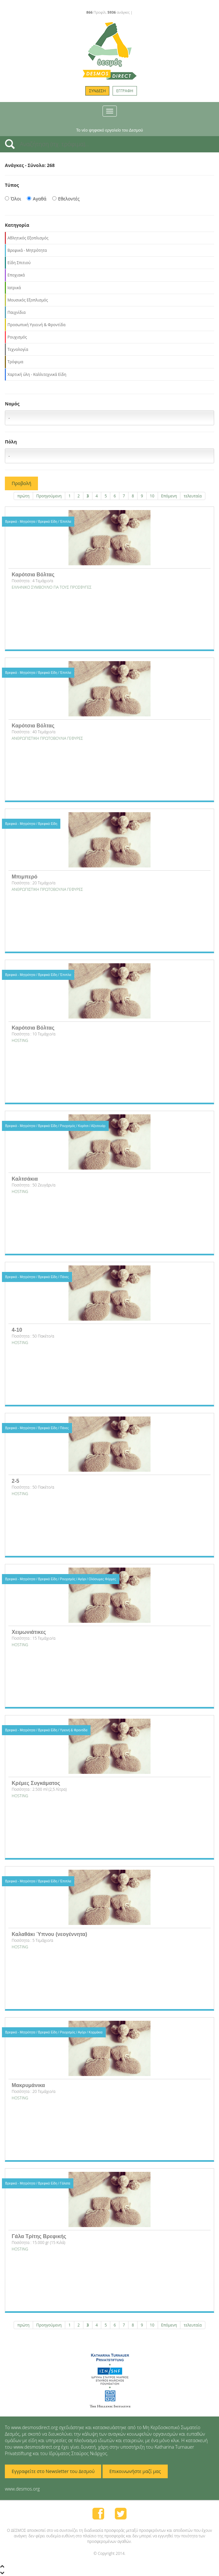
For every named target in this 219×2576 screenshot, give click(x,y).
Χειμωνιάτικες (29, 1632)
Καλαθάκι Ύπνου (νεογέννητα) (49, 1934)
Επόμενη (169, 496)
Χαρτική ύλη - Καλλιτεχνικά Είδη (36, 374)
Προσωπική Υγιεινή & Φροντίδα (36, 324)
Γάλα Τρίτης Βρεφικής (39, 2236)
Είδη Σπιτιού (18, 262)
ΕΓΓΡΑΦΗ (124, 91)
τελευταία (192, 496)
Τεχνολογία (17, 349)
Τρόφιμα (15, 362)
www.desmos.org (22, 2489)
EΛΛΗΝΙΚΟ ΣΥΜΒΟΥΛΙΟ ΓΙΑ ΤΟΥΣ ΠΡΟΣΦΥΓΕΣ (51, 587)
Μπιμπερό (24, 876)
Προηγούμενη (49, 496)
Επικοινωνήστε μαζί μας (135, 2471)
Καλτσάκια (25, 1179)
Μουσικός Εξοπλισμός (27, 300)
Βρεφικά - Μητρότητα (27, 250)
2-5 (15, 1481)
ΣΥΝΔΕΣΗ (97, 91)
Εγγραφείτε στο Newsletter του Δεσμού (53, 2471)
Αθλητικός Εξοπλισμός (27, 238)
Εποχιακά (16, 275)
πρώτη (23, 496)
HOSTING (20, 1040)
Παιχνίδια (16, 312)
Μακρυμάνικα (28, 2085)
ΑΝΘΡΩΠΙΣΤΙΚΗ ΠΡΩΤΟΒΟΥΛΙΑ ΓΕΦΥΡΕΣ (47, 738)
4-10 (17, 1330)
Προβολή (21, 483)
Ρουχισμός (17, 337)
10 (152, 496)
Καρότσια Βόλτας (33, 574)
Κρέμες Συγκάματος (36, 1783)
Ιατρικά (14, 287)
